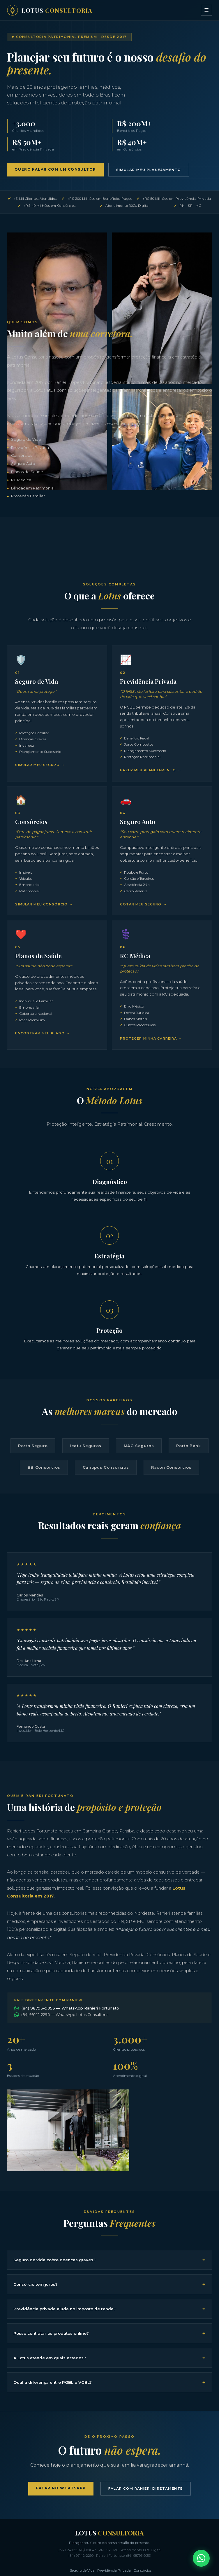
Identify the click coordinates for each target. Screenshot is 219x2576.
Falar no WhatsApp (57, 2542)
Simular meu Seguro (39, 767)
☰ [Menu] (206, 10)
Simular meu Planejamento (156, 170)
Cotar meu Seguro (142, 915)
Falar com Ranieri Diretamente (147, 2542)
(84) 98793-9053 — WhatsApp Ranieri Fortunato (66, 2051)
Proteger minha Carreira (149, 1052)
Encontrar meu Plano (41, 1053)
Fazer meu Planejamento (149, 772)
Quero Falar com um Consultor (57, 170)
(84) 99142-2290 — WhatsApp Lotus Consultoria (61, 2057)
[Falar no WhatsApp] (201, 2558)
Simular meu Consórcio (43, 909)
